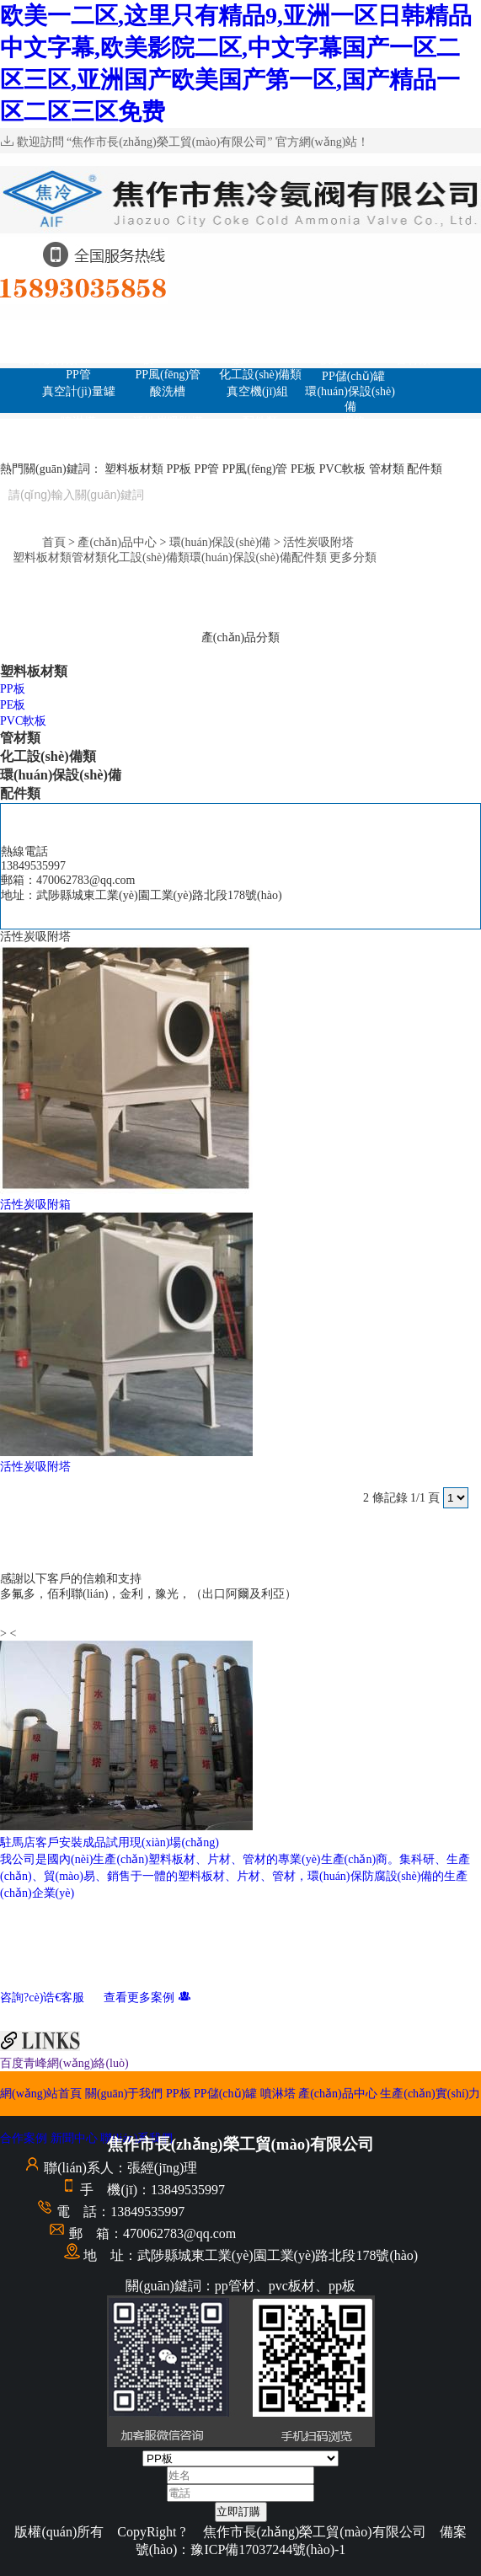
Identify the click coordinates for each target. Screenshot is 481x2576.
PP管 (78, 374)
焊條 (354, 421)
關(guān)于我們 (144, 327)
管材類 (412, 359)
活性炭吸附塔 (167, 421)
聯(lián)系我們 (268, 452)
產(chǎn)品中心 (433, 344)
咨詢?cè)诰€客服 (50, 1997)
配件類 (260, 421)
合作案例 (267, 437)
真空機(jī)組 (257, 391)
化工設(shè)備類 (260, 374)
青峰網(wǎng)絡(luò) (76, 2063)
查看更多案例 (147, 1997)
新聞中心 (363, 437)
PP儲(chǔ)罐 (336, 329)
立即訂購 (238, 2511)
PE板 (230, 359)
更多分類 (353, 557)
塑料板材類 (48, 359)
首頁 (54, 542)
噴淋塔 (433, 327)
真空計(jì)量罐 (78, 391)
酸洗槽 (167, 391)
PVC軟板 (320, 359)
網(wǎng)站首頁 (48, 329)
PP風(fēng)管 (167, 374)
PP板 (240, 327)
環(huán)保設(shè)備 (350, 399)
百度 (12, 2063)
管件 (78, 437)
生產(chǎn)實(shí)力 (171, 446)
